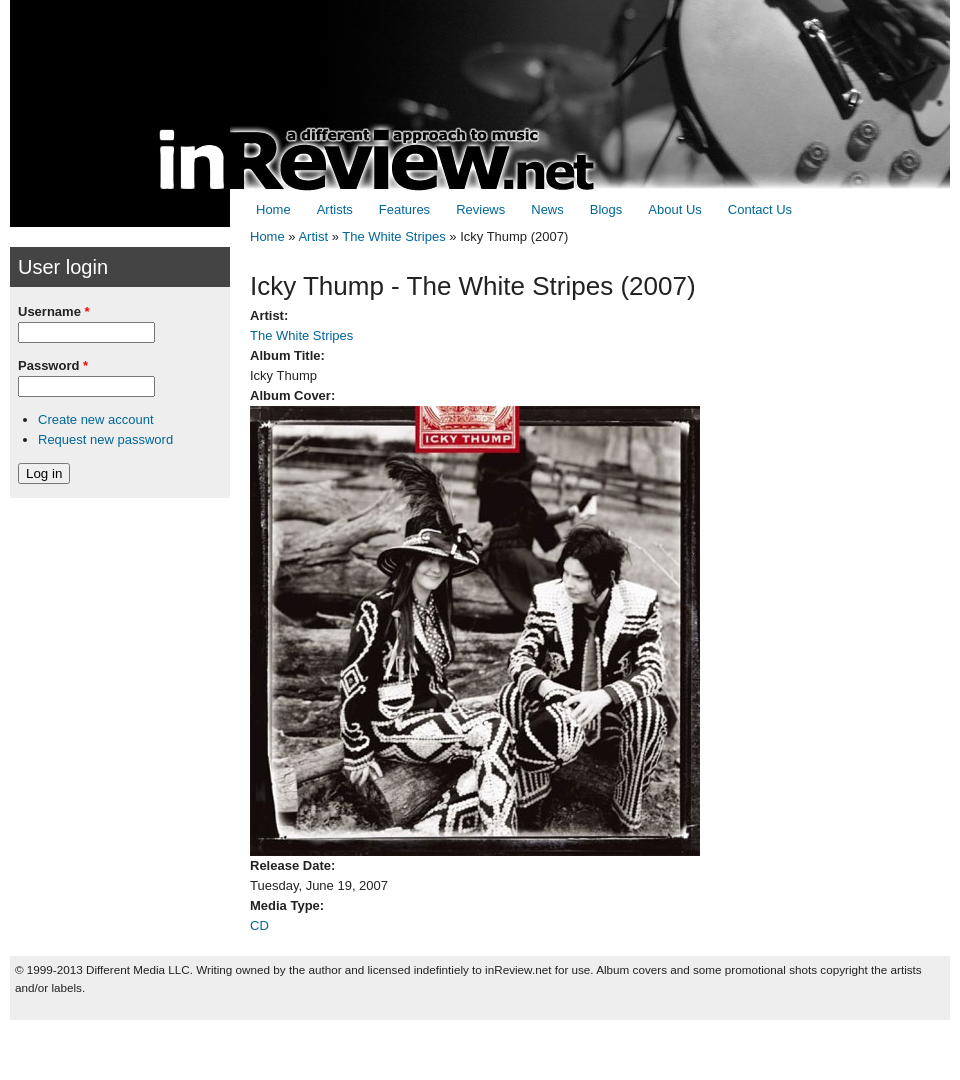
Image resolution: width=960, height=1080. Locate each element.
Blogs (606, 209)
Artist (313, 236)
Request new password (105, 439)
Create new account (96, 419)
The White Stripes (393, 236)
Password (53, 365)
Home (273, 209)
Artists (335, 209)
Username (54, 311)
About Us (674, 209)
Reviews (480, 209)
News (547, 209)
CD (259, 925)
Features (404, 209)
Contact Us (760, 209)
